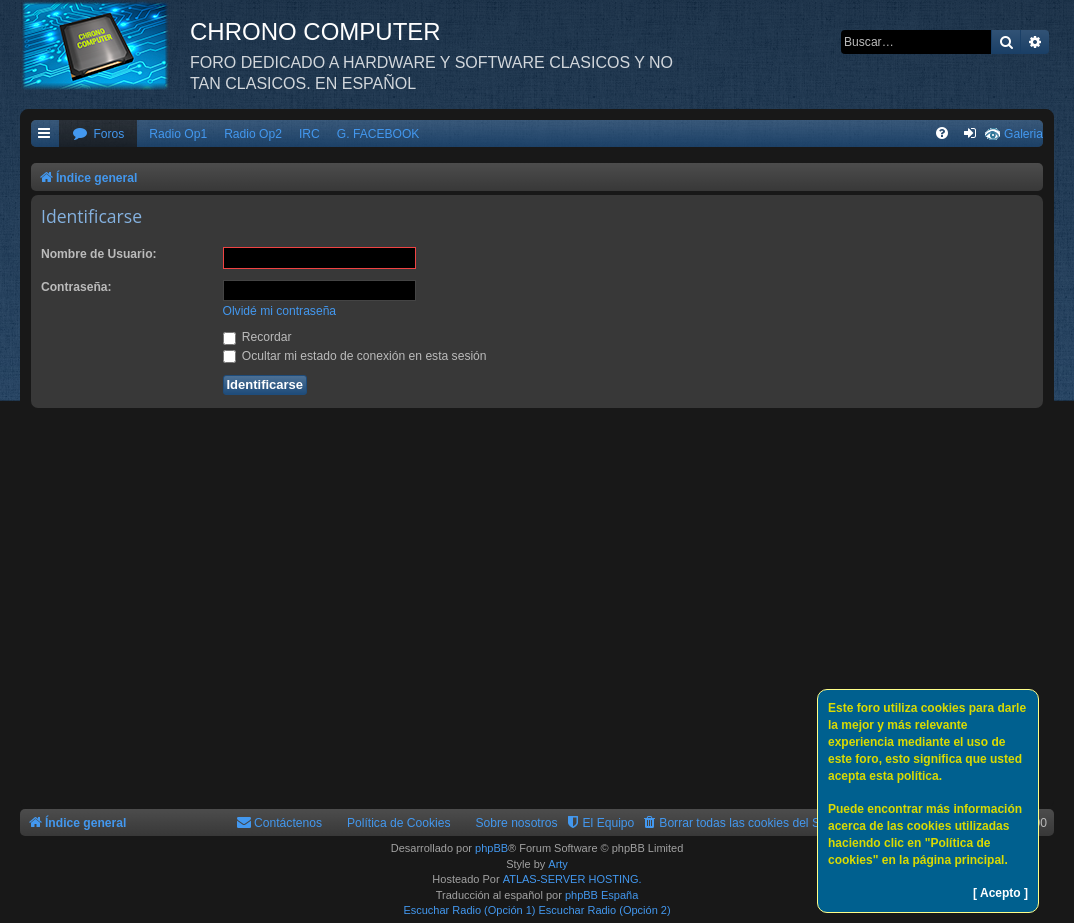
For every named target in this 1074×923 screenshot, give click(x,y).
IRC (309, 134)
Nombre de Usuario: (99, 254)
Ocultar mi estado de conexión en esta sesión (355, 356)
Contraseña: (76, 287)
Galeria (1023, 134)
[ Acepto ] (1000, 893)
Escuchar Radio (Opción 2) (605, 910)
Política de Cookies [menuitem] (399, 823)
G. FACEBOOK (378, 134)
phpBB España (601, 895)
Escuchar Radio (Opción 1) (469, 910)
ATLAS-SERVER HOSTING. (572, 879)
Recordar (257, 337)
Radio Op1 (178, 134)
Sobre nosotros (517, 823)
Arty (558, 864)
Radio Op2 (253, 134)
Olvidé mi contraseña (280, 311)
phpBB (491, 848)
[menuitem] (98, 134)
